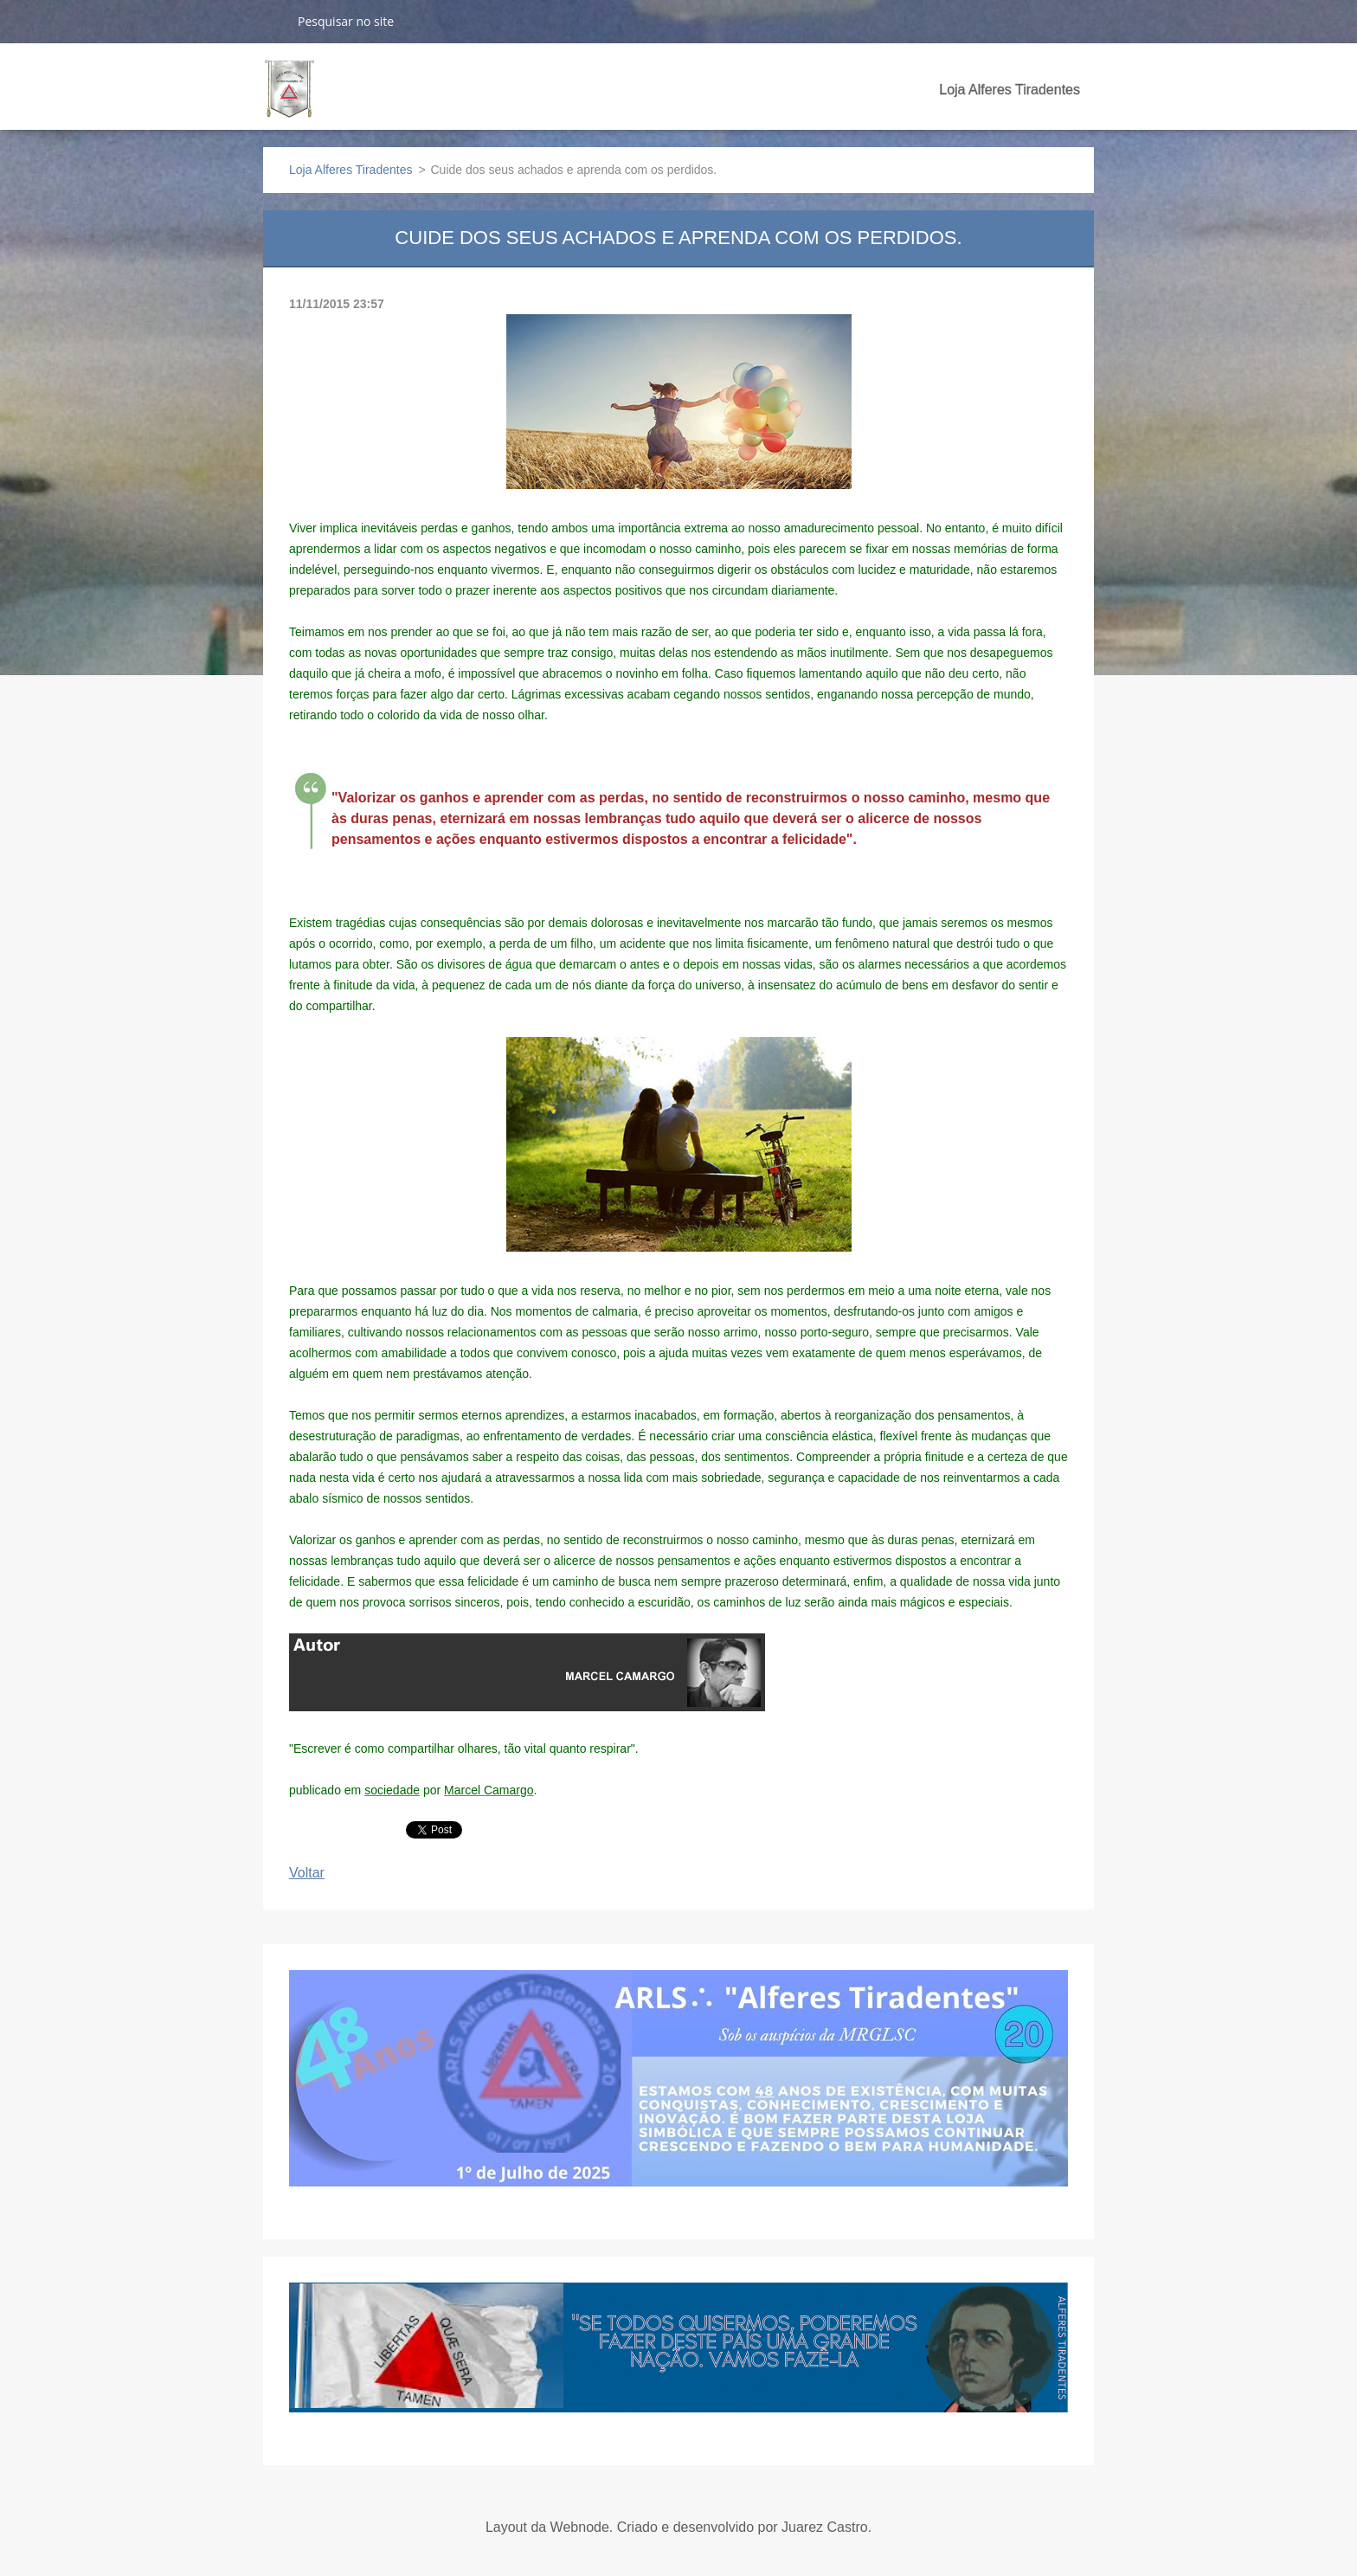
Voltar (307, 1872)
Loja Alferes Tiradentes (1009, 89)
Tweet (424, 1827)
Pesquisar (273, 20)
